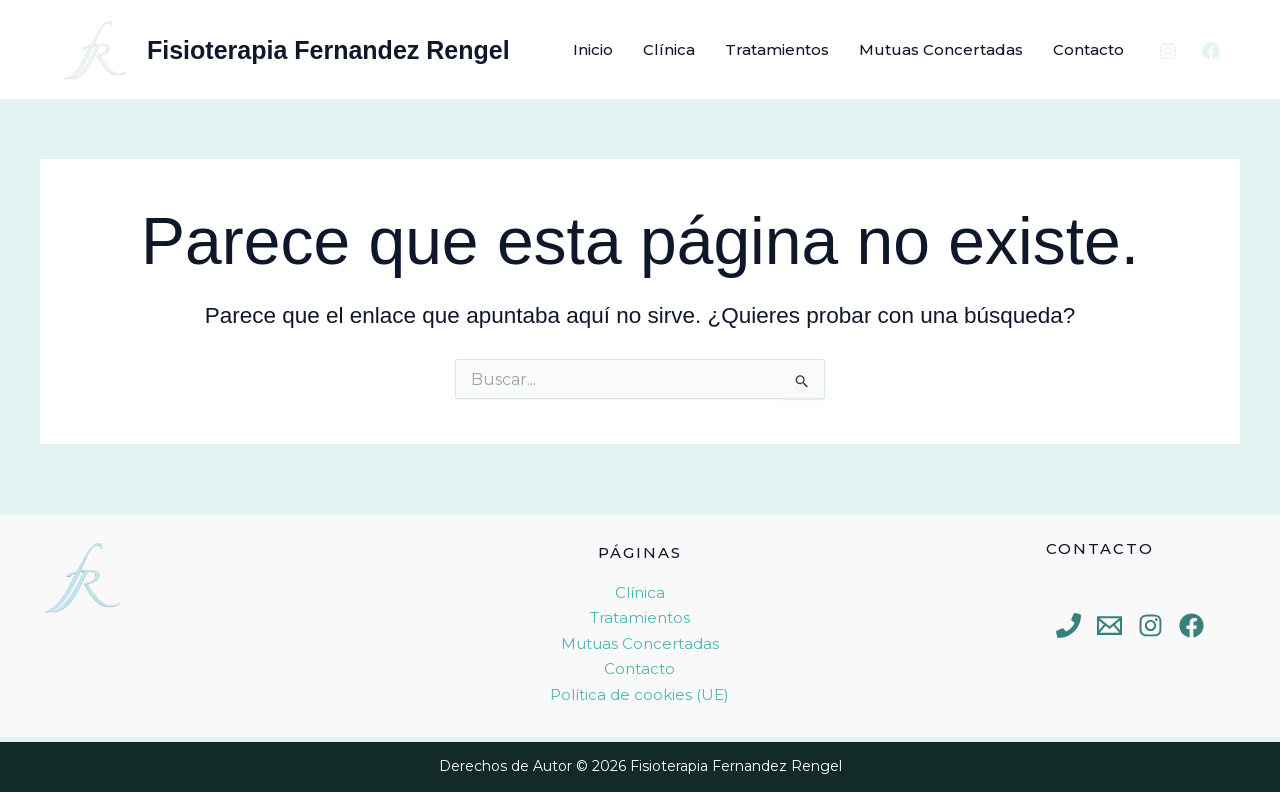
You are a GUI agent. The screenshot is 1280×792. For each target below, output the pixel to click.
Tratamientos (777, 49)
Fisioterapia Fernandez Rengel (328, 50)
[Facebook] (1211, 51)
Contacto (1088, 49)
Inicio (593, 49)
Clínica (669, 49)
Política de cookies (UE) (639, 694)
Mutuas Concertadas (941, 49)
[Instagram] (1168, 51)
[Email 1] (1109, 625)
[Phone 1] (1068, 625)
